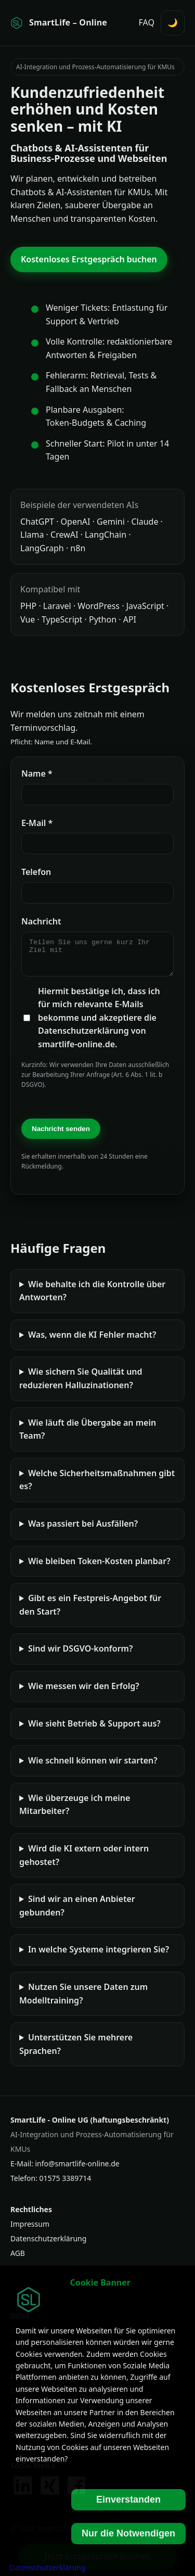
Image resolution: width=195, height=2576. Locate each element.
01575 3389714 (66, 2184)
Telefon (36, 872)
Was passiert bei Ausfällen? (83, 1530)
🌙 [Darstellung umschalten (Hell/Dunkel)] (172, 22)
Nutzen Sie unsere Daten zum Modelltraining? (83, 1999)
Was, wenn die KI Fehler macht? (92, 1341)
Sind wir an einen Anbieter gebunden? (77, 1911)
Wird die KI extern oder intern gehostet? (84, 1861)
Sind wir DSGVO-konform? (80, 1654)
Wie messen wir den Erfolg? (83, 1692)
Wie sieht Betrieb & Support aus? (94, 1729)
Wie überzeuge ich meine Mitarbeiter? (74, 1810)
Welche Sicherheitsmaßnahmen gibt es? (97, 1486)
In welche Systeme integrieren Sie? (98, 1955)
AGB (17, 2259)
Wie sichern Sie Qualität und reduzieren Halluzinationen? (80, 1384)
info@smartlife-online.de (77, 2170)
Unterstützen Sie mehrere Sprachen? (76, 2050)
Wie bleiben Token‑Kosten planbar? (99, 1567)
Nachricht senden (61, 1135)
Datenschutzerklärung (48, 2245)
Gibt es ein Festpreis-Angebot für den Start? (90, 1610)
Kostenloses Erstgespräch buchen (89, 259)
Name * (37, 773)
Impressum (29, 2230)
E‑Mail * (37, 823)
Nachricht (41, 921)
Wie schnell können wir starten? (93, 1766)
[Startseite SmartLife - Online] (58, 23)
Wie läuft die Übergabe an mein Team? (87, 1435)
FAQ (146, 22)
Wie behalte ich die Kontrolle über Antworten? (92, 1297)
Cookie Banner (100, 2282)
